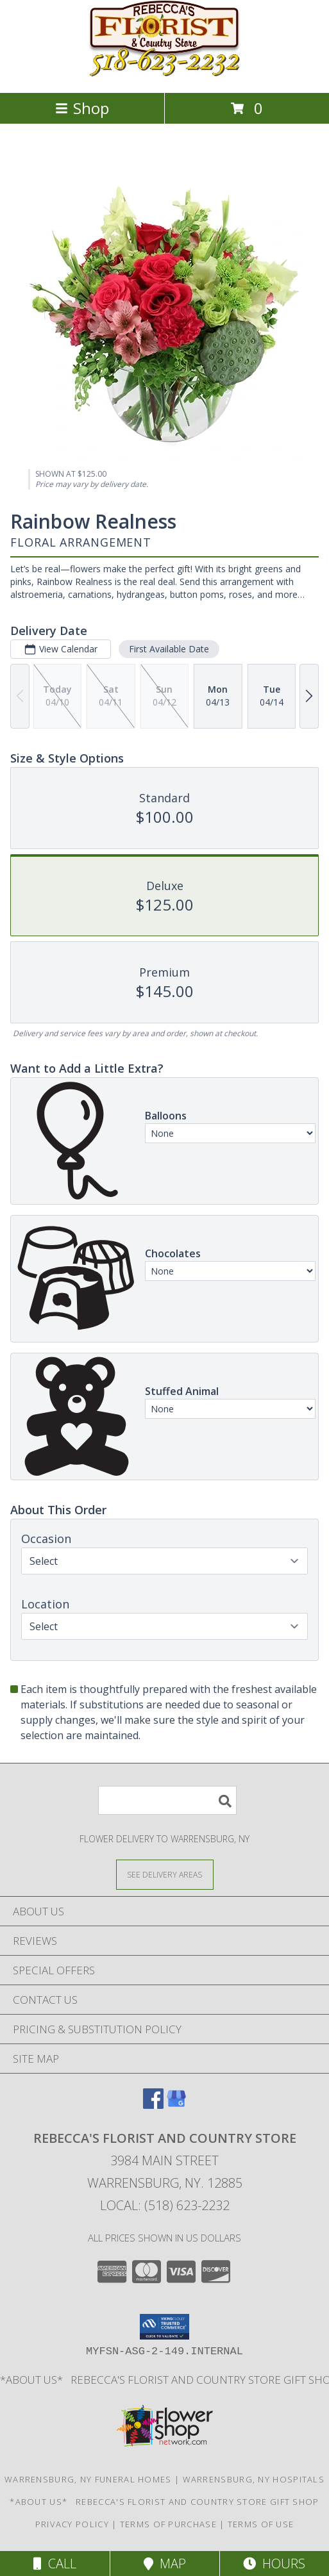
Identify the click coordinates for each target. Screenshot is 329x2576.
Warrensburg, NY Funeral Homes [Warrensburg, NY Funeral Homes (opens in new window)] (88, 2479)
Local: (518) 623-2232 (165, 2205)
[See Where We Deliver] (165, 1874)
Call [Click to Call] (54, 2563)
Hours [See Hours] (274, 2563)
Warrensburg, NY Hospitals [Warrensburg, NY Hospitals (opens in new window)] (254, 2479)
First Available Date (169, 649)
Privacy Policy (72, 2524)
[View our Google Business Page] (176, 2104)
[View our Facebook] (153, 2104)
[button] (164, 2327)
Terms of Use (261, 2524)
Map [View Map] (165, 2563)
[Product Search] (167, 1800)
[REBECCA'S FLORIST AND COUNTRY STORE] (165, 74)
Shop (82, 108)
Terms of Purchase (168, 2524)
